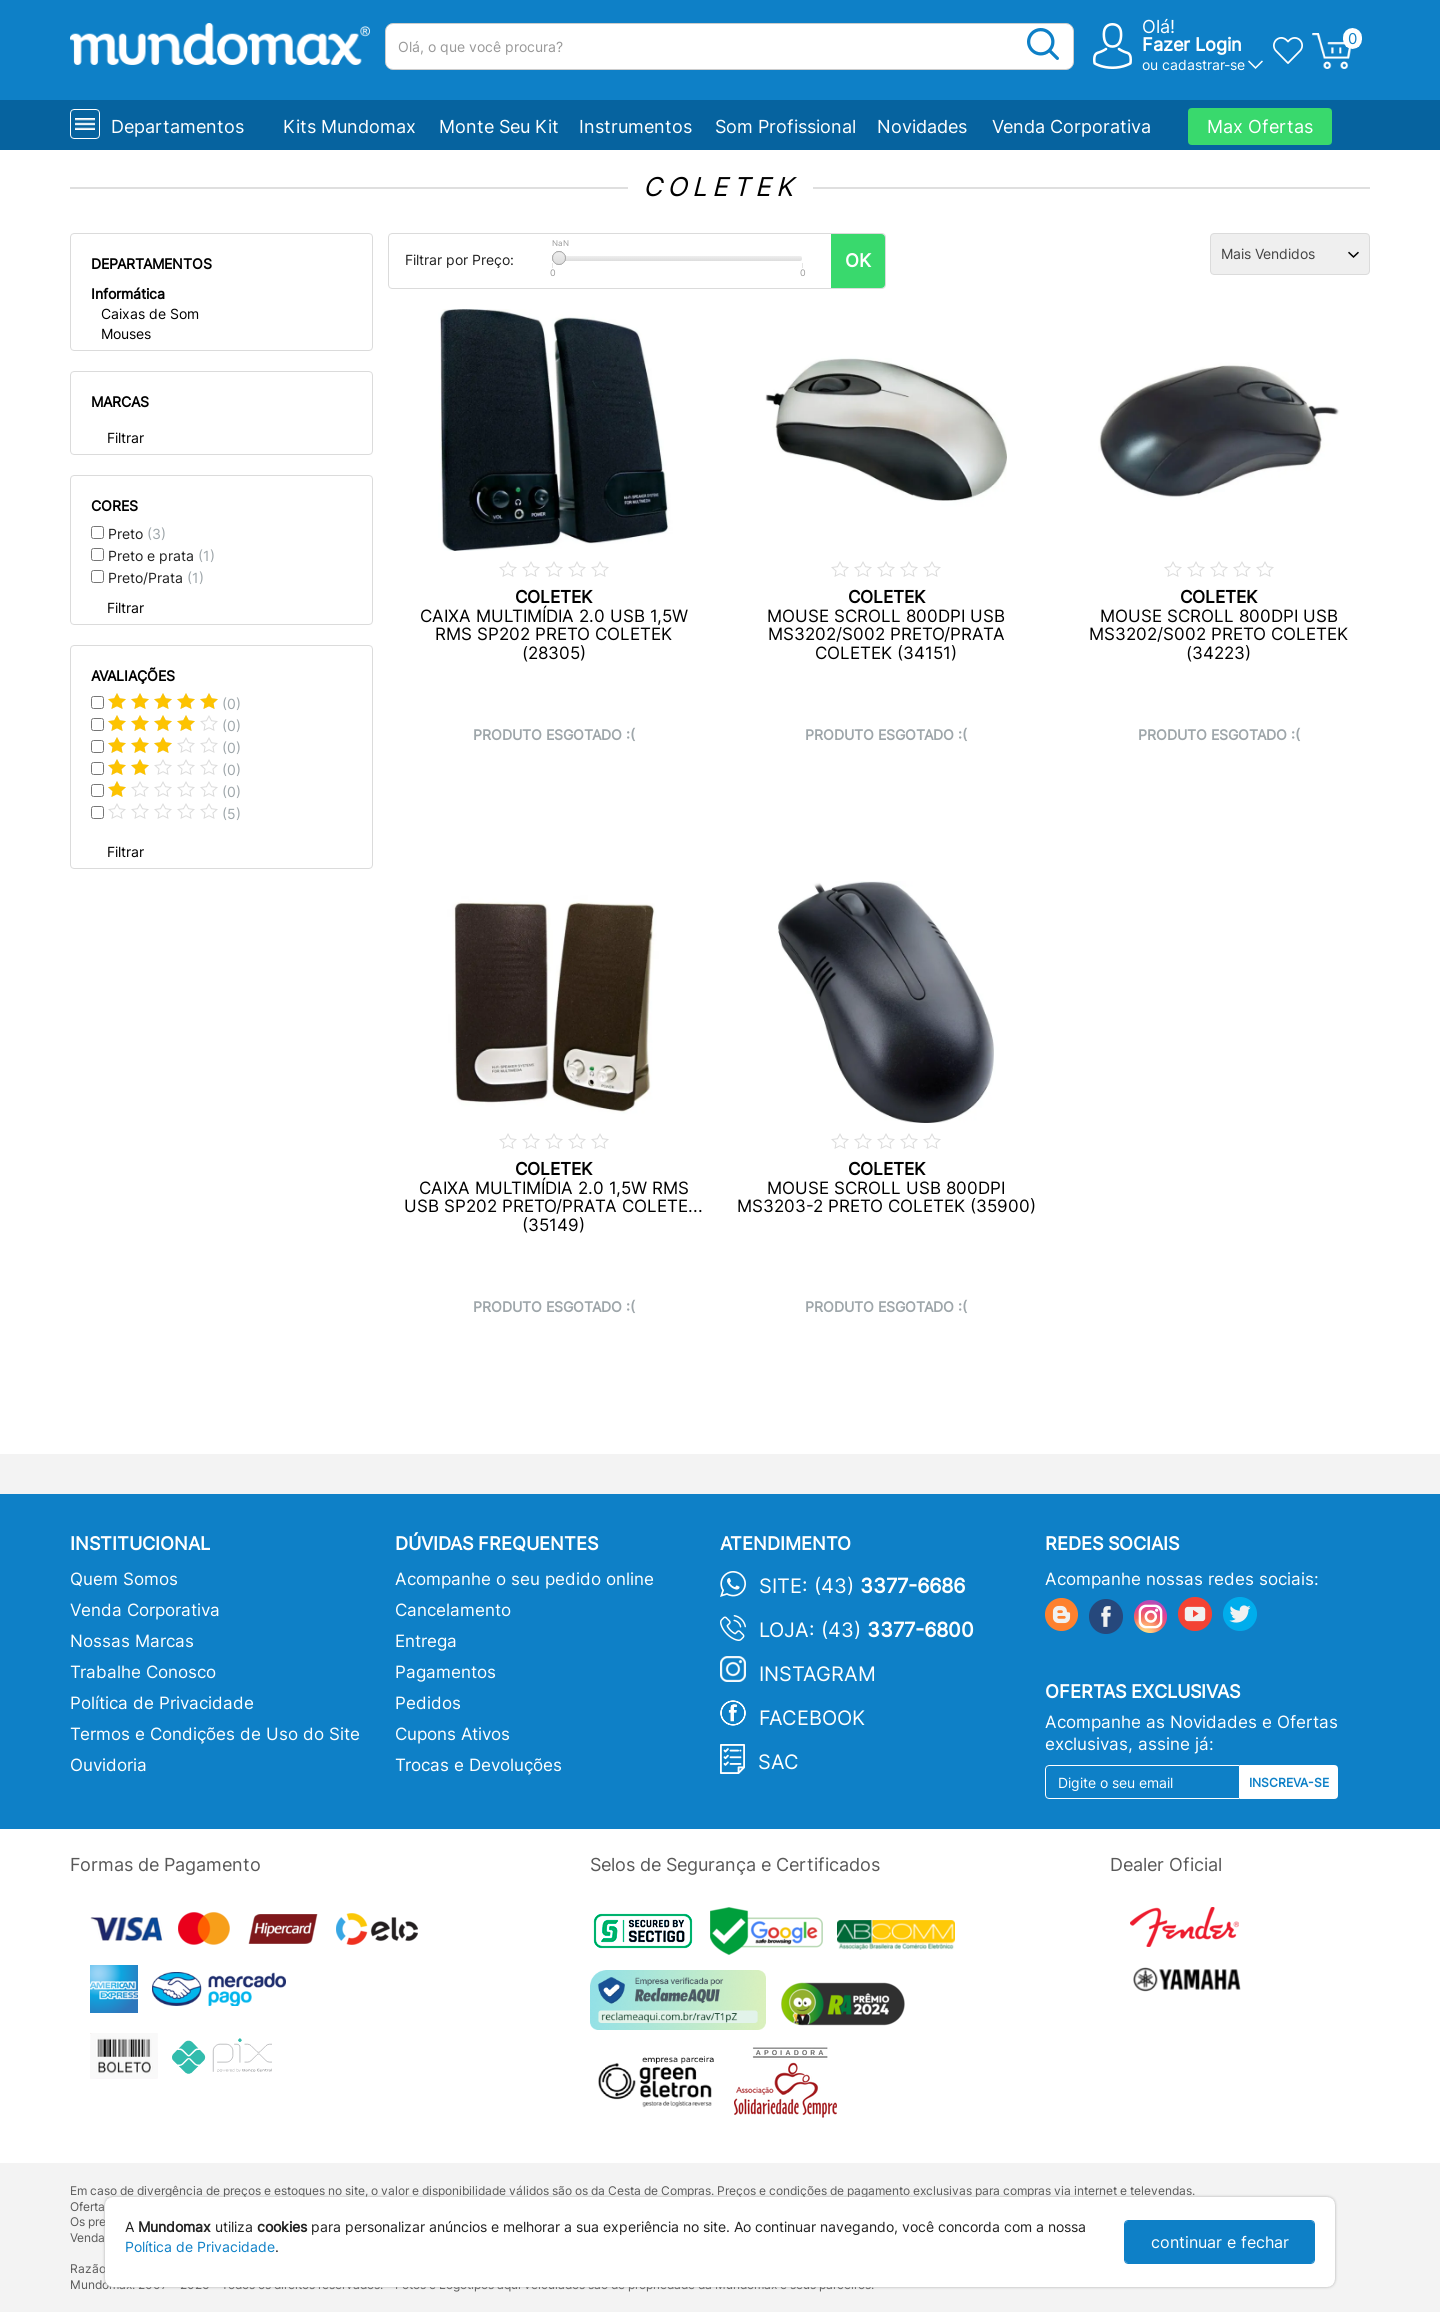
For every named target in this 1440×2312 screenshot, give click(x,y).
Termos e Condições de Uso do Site (215, 1734)
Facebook (812, 1718)
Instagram (817, 1674)
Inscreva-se (1289, 1782)
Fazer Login (1192, 44)
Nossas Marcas (132, 1641)
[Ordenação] (1290, 254)
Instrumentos (635, 126)
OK (858, 260)
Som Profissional (785, 126)
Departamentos (177, 126)
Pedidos (428, 1703)
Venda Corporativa (1071, 126)
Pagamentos (445, 1672)
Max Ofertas (1260, 126)
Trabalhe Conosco (143, 1672)
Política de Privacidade (162, 1703)
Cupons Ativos (452, 1734)
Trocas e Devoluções (478, 1765)
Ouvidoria (108, 1765)
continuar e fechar (1220, 2242)
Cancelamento (453, 1610)
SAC (778, 1762)
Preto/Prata (156, 577)
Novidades (922, 126)
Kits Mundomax (349, 126)
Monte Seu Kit (499, 126)
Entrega (426, 1641)
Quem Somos (124, 1579)
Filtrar (125, 437)
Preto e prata (161, 555)
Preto (137, 533)
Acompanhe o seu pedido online (524, 1579)
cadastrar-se (1203, 64)
